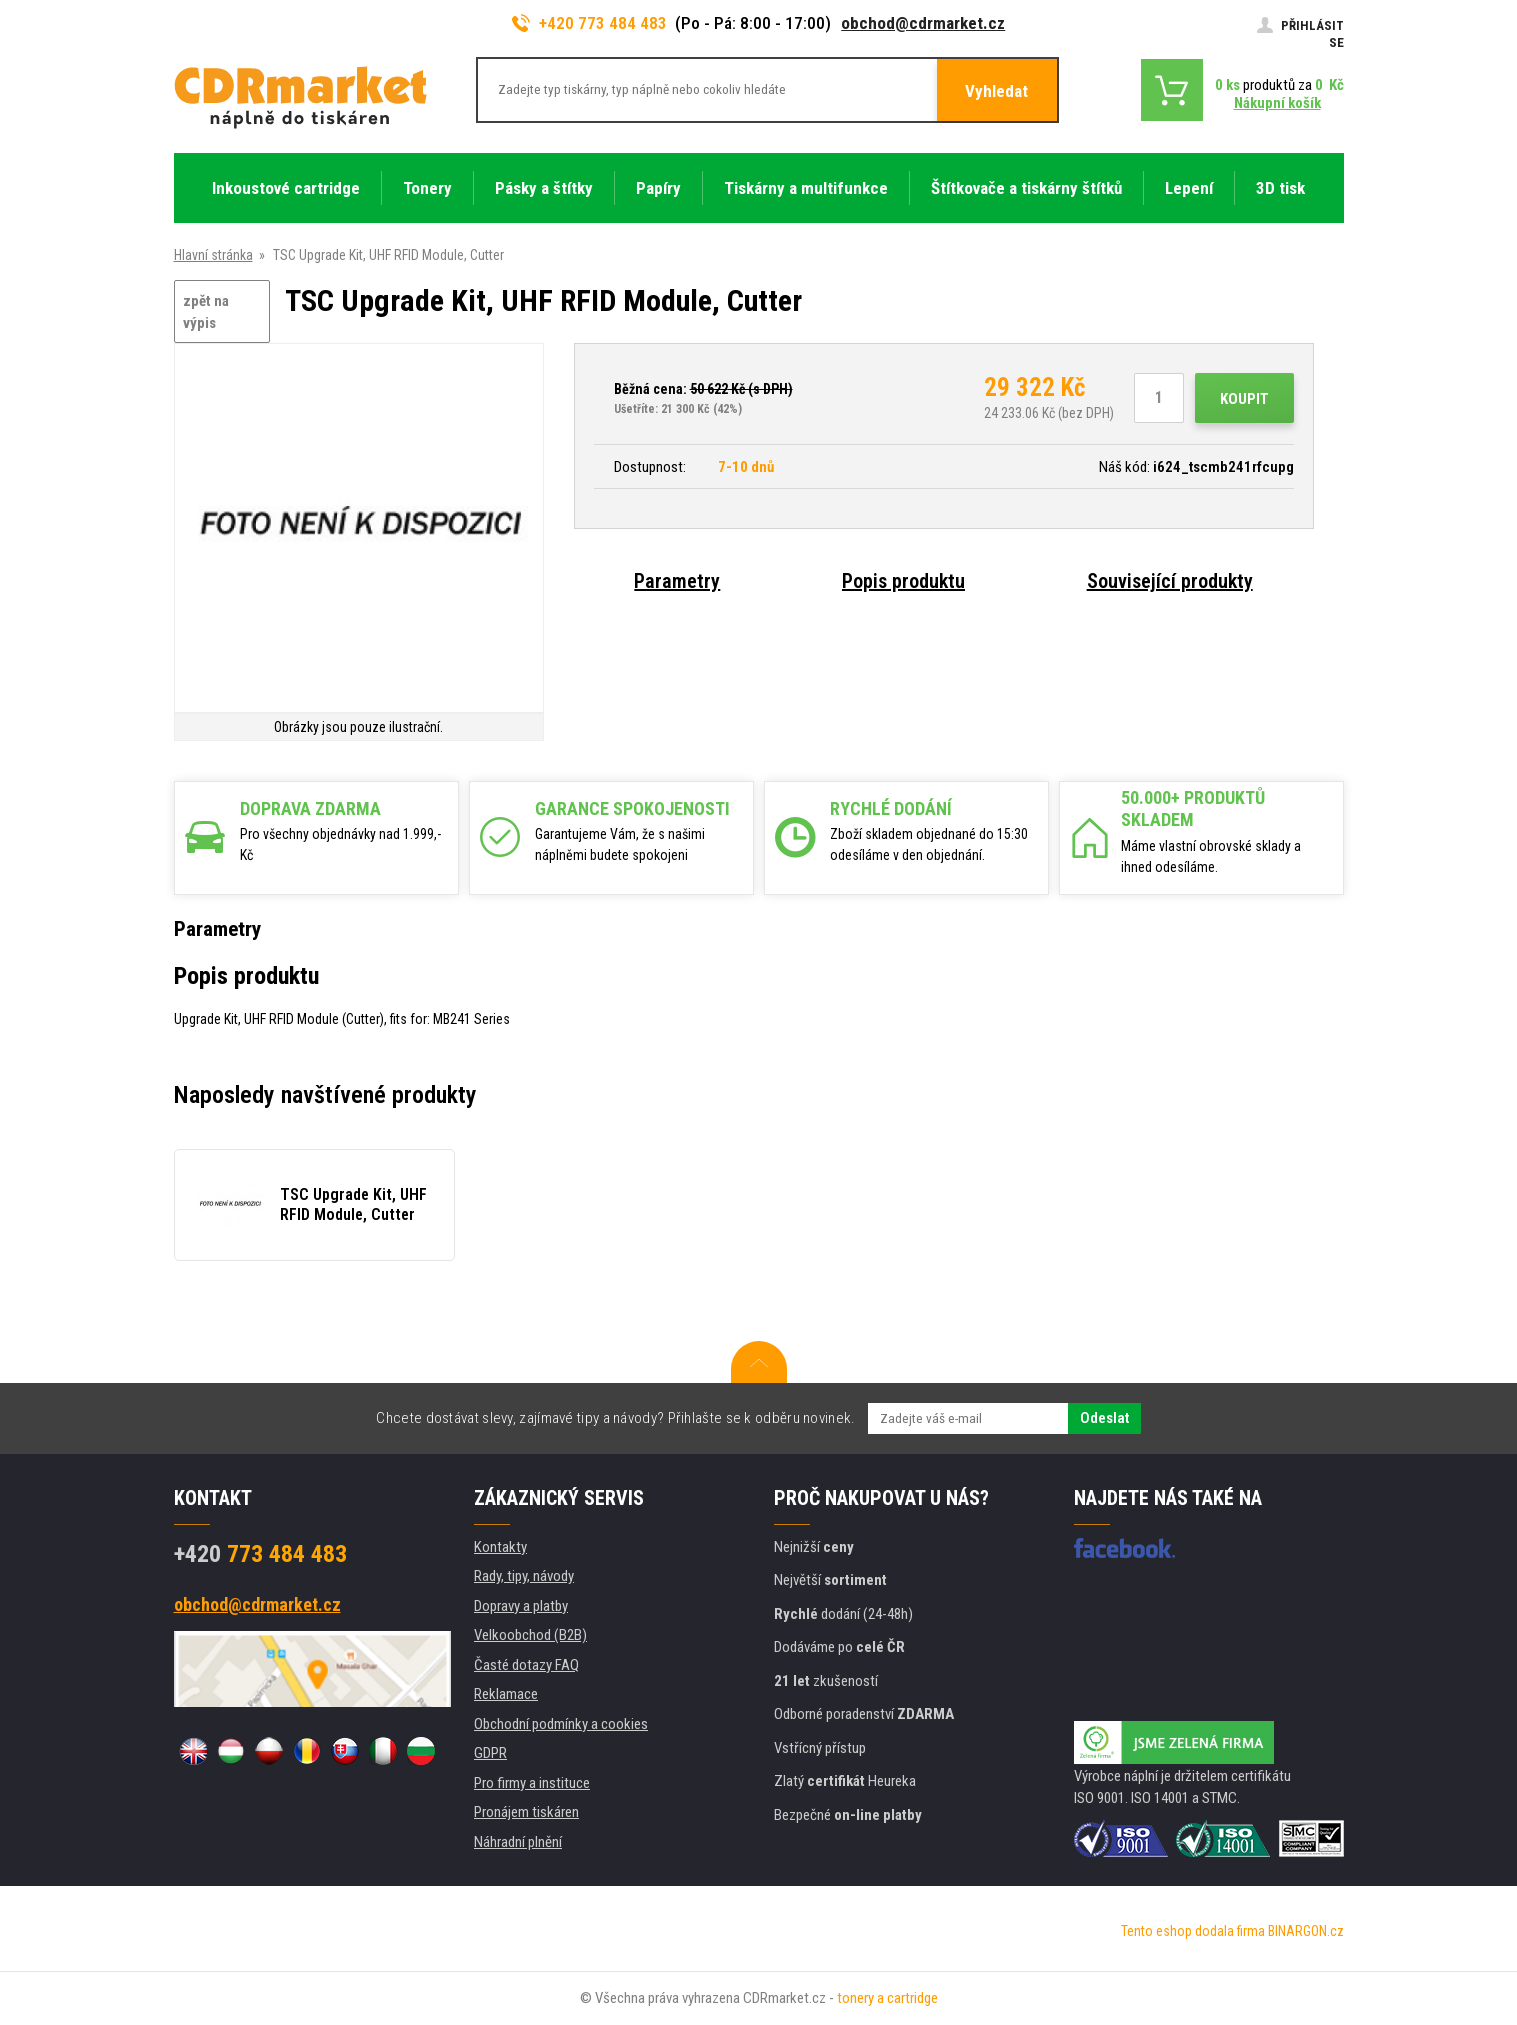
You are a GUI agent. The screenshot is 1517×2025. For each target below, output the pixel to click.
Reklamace (506, 1694)
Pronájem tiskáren (526, 1812)
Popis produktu (903, 581)
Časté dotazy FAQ (526, 1665)
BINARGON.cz (1306, 1931)
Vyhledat (996, 91)
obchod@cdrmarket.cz (923, 23)
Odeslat (1104, 1418)
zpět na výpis (206, 312)
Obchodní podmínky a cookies (561, 1724)
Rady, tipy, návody (524, 1576)
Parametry (677, 581)
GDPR (490, 1753)
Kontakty (500, 1547)
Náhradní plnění (518, 1842)
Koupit (1244, 399)
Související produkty (1170, 581)
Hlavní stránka (213, 255)
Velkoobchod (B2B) (530, 1635)
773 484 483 (260, 1554)
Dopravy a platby (521, 1606)
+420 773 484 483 (590, 23)
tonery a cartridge (887, 1998)
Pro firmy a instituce (532, 1783)
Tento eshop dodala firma (1193, 1931)
